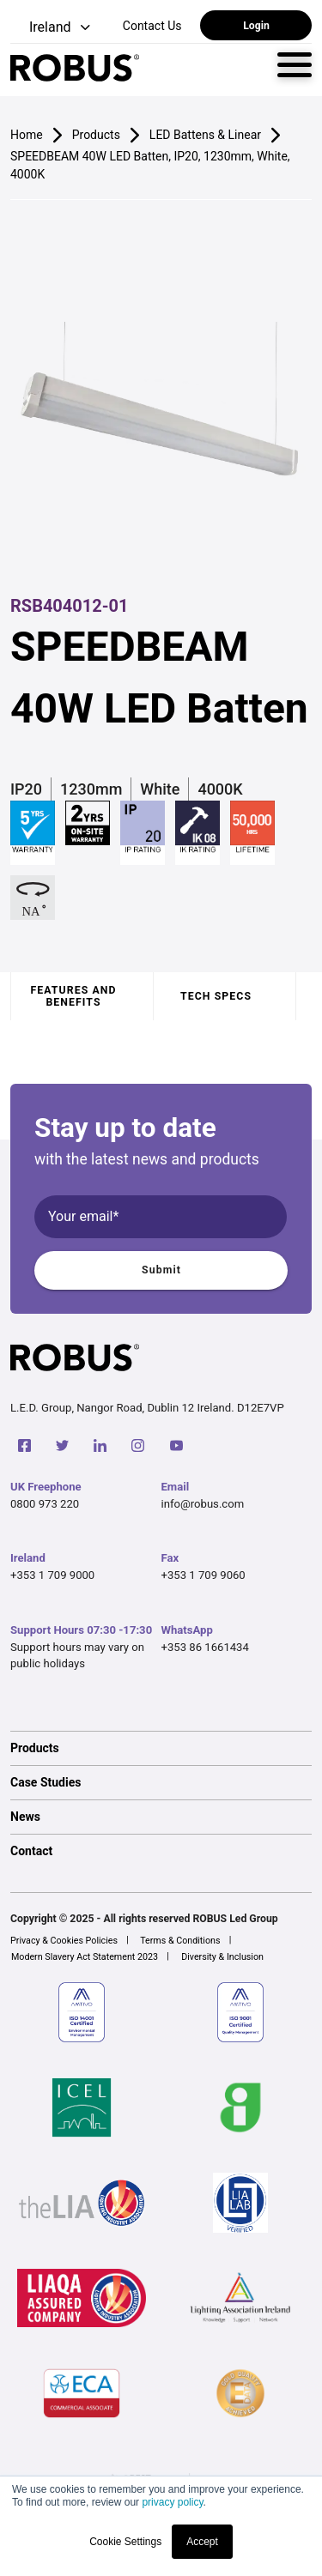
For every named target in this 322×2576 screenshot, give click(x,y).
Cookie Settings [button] (125, 2542)
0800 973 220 (44, 1503)
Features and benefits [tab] (73, 996)
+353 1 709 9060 (203, 1575)
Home (26, 135)
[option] (161, 1748)
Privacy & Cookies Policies (64, 1940)
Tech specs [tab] (216, 996)
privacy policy (172, 2502)
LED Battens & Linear (205, 135)
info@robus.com (203, 1503)
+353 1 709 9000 (52, 1575)
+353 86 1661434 (205, 1647)
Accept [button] (202, 2542)
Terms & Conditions (180, 1940)
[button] (52, 28)
